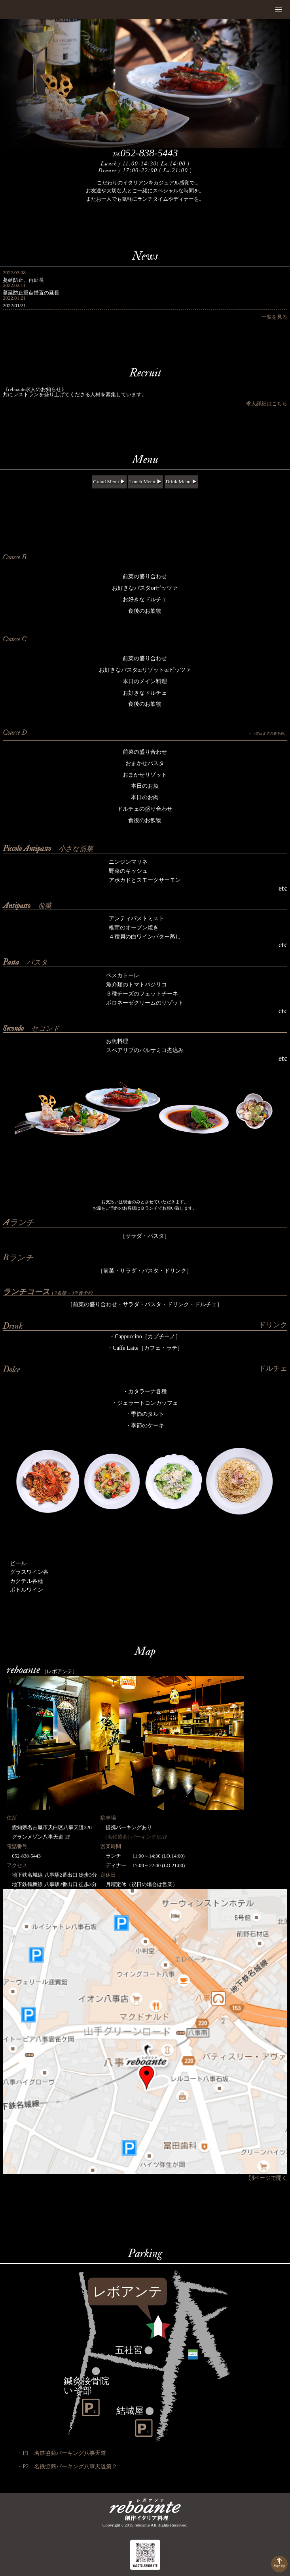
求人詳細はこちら (266, 404)
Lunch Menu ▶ (145, 481)
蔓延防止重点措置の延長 (31, 293)
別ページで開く (267, 2178)
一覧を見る (274, 317)
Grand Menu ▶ (109, 481)
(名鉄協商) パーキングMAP (133, 1837)
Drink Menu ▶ (181, 481)
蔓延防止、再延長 (23, 280)
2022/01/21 (14, 305)
